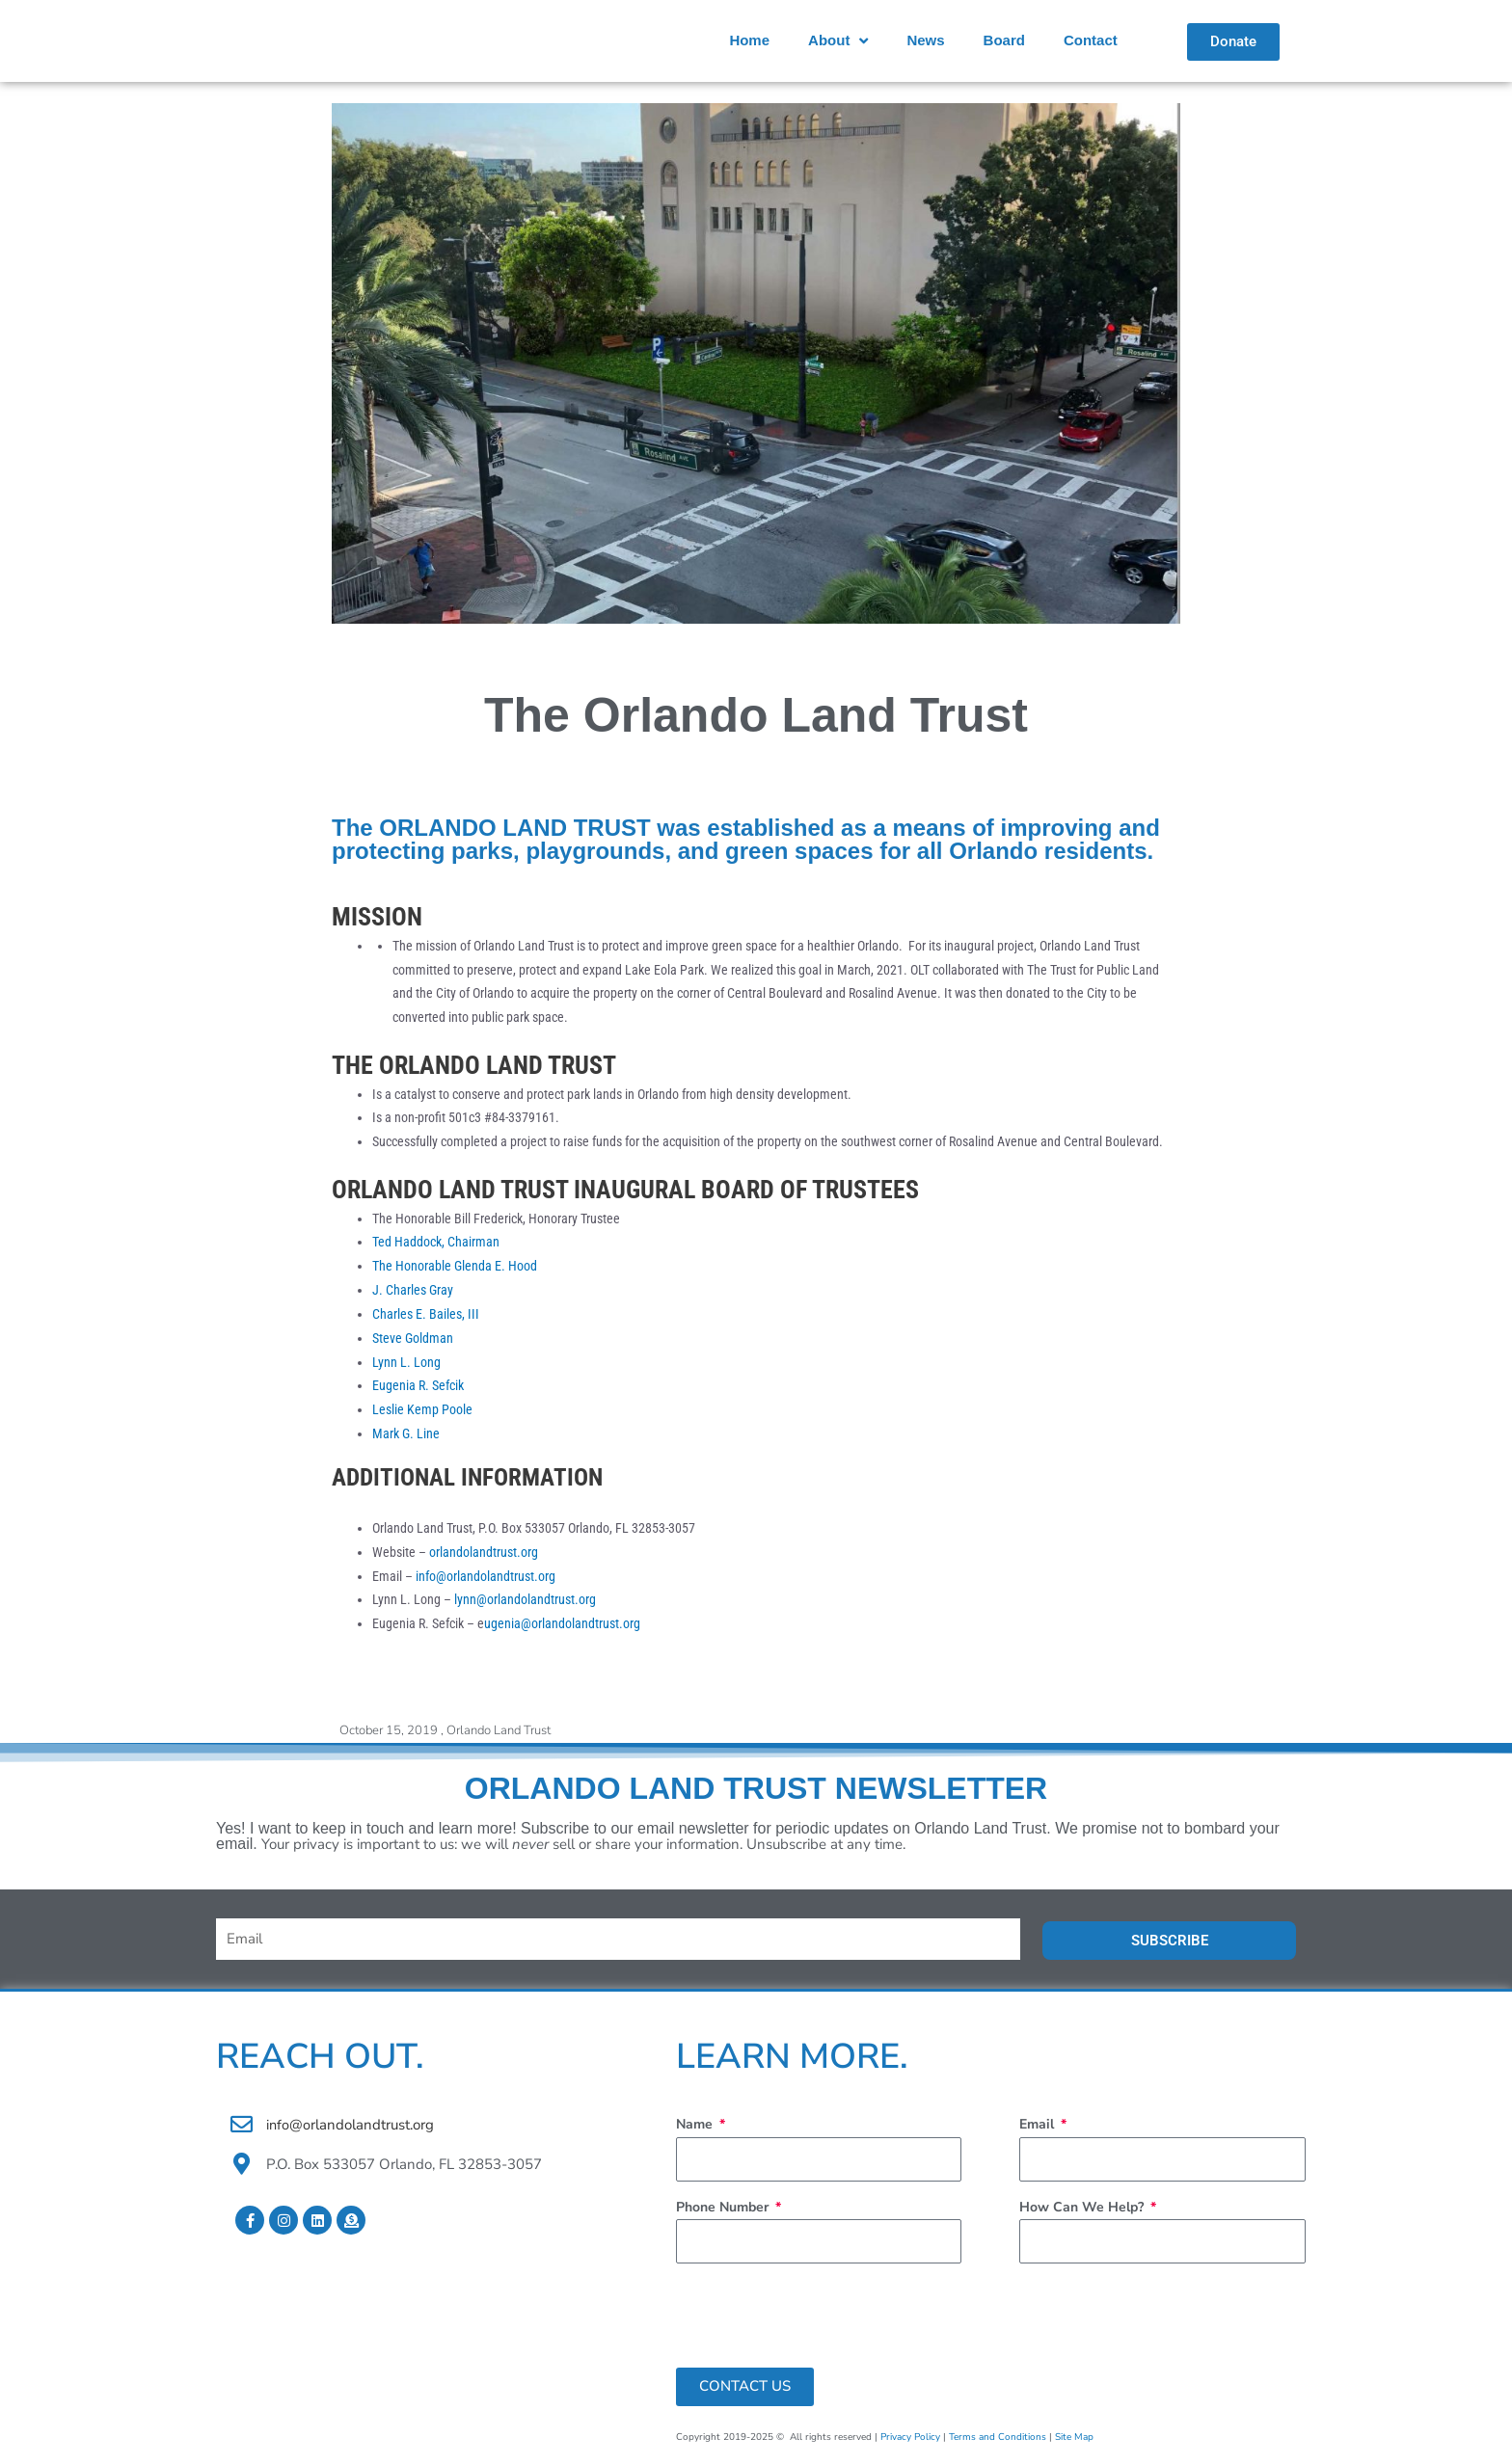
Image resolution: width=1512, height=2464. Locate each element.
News (925, 40)
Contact (1091, 40)
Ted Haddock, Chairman (437, 1241)
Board (1004, 40)
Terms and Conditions (997, 2435)
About (838, 41)
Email (1038, 2122)
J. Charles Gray (412, 1290)
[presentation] (822, 2313)
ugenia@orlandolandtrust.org (562, 1622)
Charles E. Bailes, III (427, 1314)
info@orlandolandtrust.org (485, 1575)
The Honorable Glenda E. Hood (454, 1265)
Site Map (1074, 2435)
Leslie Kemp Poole (422, 1409)
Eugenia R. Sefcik (418, 1385)
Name (696, 2122)
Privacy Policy (910, 2435)
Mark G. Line (406, 1432)
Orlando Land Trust (498, 1729)
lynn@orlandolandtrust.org (525, 1599)
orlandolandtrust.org (483, 1551)
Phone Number (724, 2205)
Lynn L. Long (406, 1361)
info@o (288, 2122)
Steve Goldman (412, 1337)
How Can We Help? (1083, 2205)
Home (749, 40)
